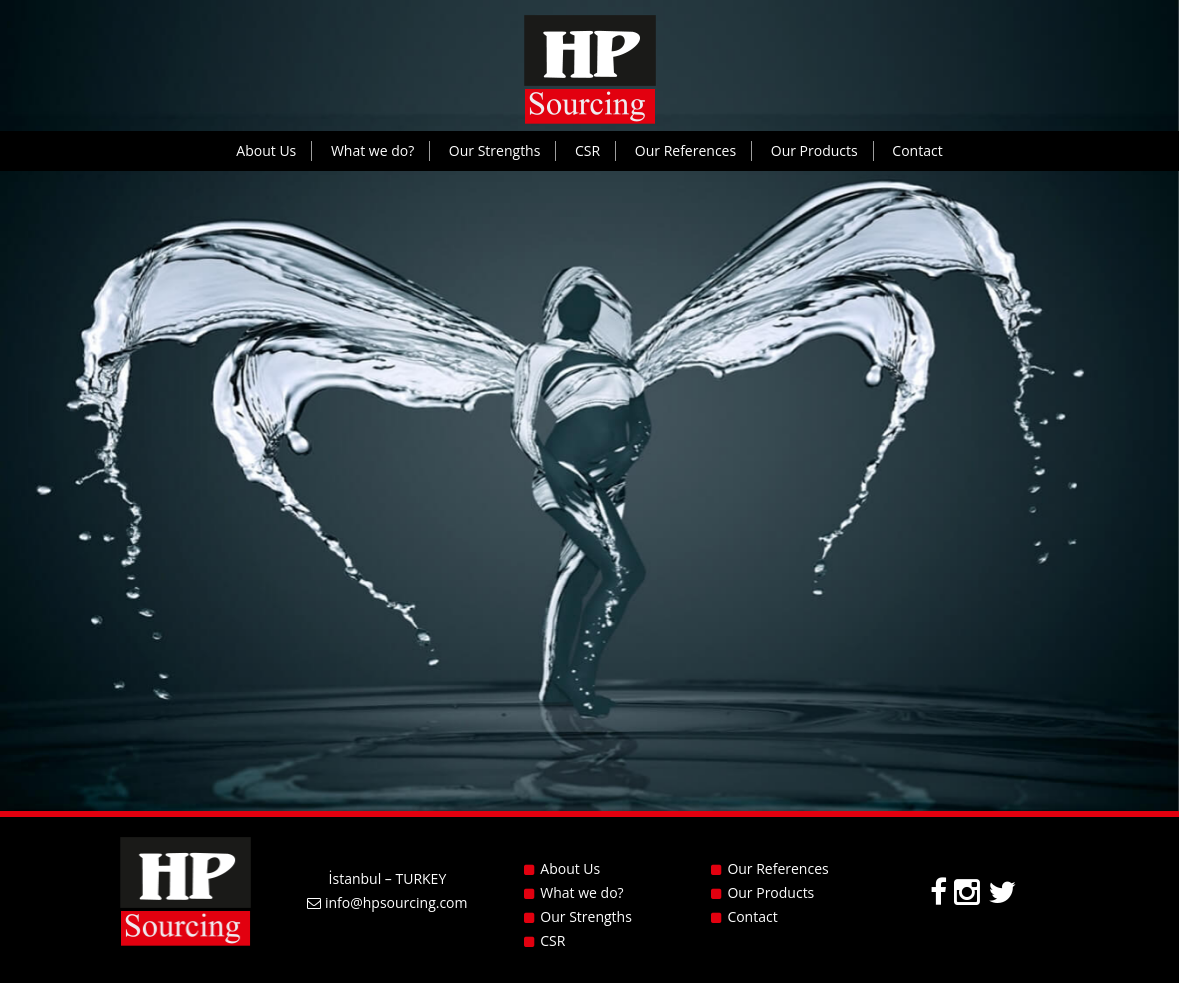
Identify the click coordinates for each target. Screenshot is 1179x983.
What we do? (372, 150)
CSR (587, 150)
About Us (266, 150)
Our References (685, 150)
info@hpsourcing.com (387, 902)
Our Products (814, 150)
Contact (917, 150)
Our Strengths (495, 150)
